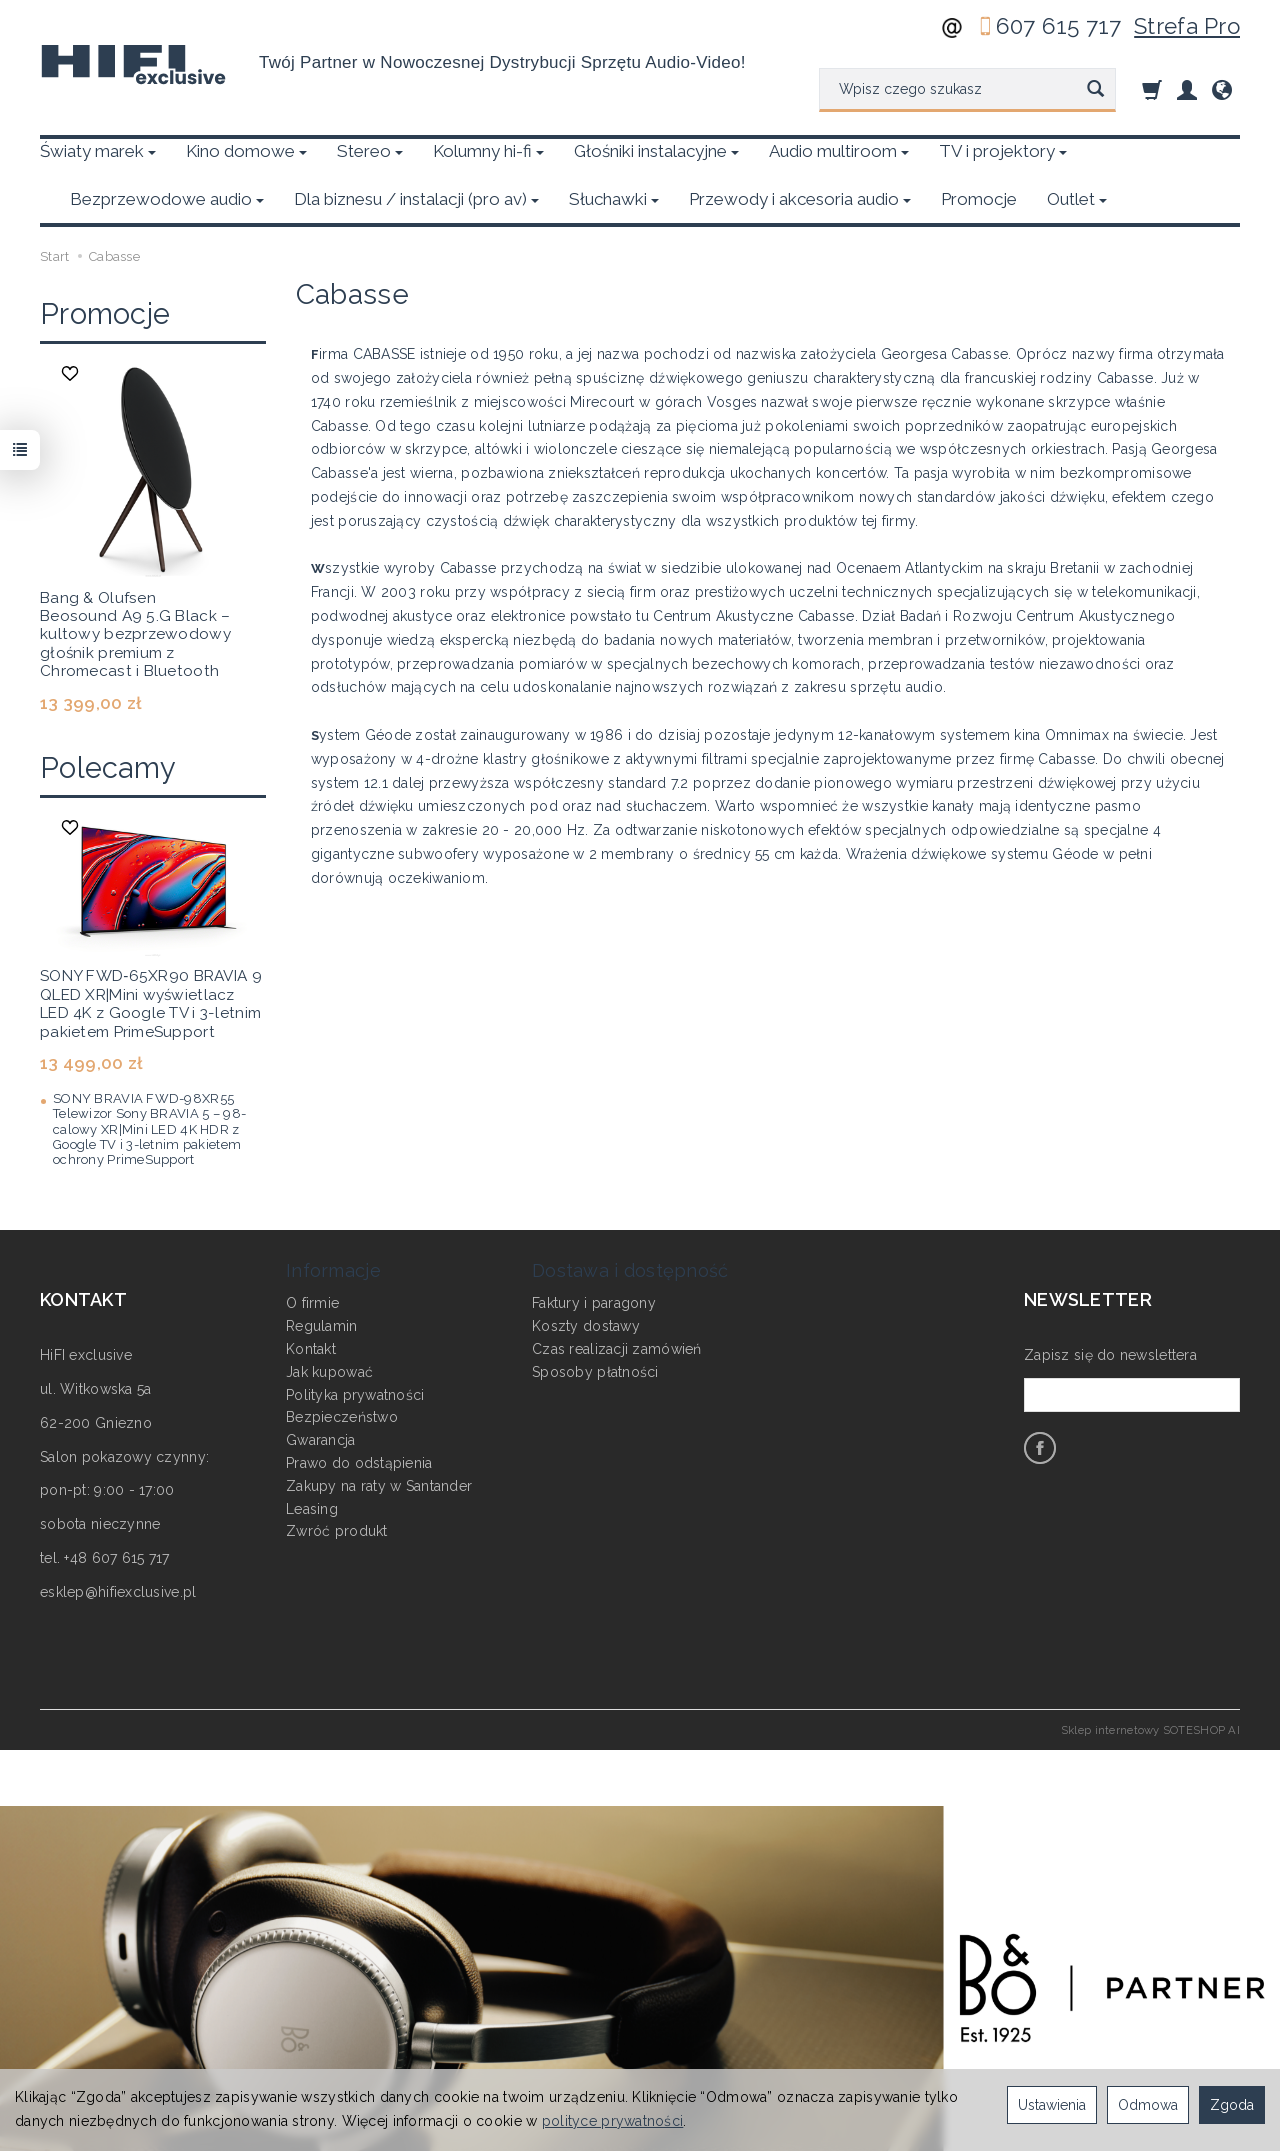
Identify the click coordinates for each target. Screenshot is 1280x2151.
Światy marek (98, 151)
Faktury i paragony (594, 1253)
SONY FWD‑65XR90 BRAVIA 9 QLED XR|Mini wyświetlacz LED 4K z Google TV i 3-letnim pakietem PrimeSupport (151, 955)
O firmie (312, 1253)
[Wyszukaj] (1095, 90)
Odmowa (1148, 2105)
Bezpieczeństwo (342, 1367)
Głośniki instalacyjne (656, 151)
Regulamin (322, 1276)
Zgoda (1232, 2105)
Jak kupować (329, 1321)
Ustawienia (1052, 2105)
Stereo (370, 151)
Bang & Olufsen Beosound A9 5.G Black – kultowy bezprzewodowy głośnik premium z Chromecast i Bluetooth (135, 587)
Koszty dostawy (586, 1276)
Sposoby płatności (595, 1321)
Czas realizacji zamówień (617, 1298)
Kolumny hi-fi (488, 151)
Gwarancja (321, 1390)
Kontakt (311, 1298)
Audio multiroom (839, 151)
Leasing (312, 1458)
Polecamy (108, 720)
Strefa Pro (1187, 26)
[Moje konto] (1187, 89)
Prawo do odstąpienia (359, 1412)
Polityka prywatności (355, 1344)
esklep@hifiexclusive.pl (118, 1544)
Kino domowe (246, 151)
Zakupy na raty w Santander (379, 1435)
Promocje (105, 266)
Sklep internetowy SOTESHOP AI (1150, 1682)
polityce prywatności (613, 2121)
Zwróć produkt (337, 1481)
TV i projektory (1003, 151)
